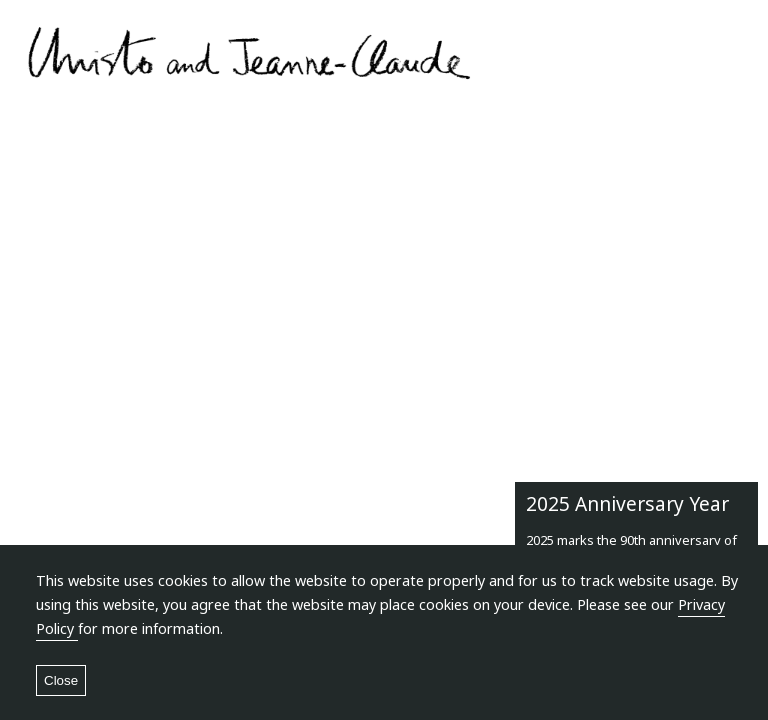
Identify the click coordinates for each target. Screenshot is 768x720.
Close (61, 680)
